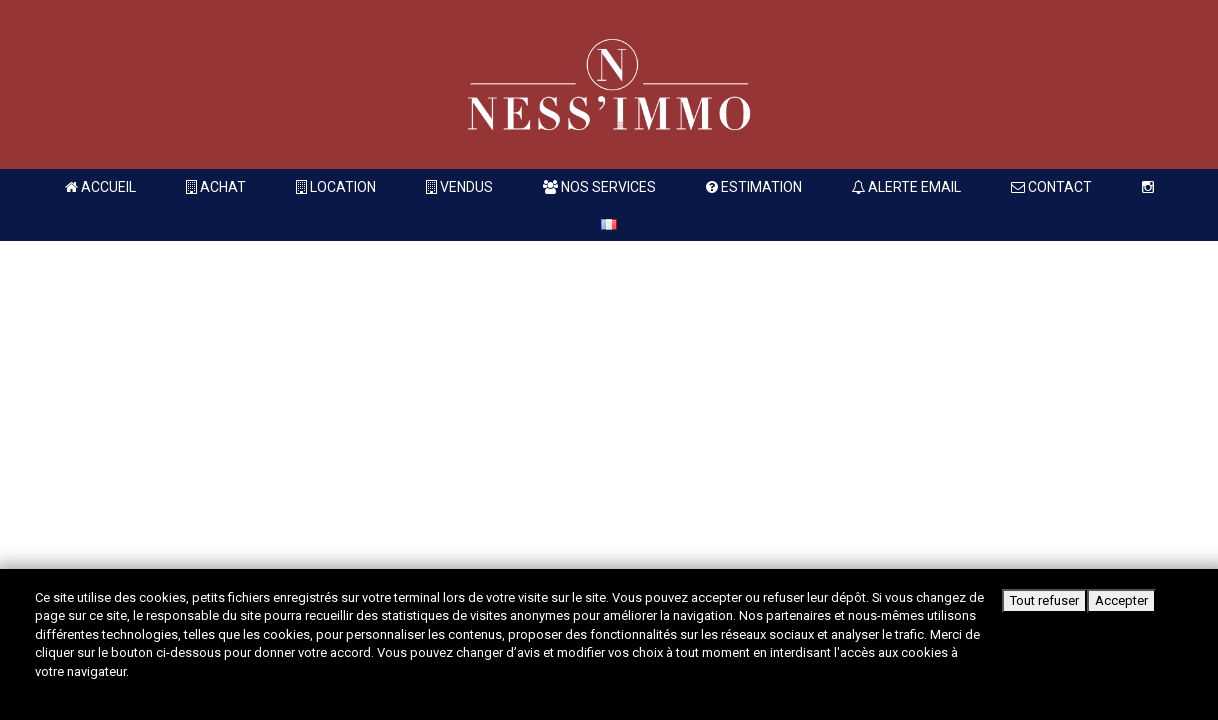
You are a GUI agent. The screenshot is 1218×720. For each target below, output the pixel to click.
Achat (216, 187)
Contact (1051, 187)
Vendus (459, 187)
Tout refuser (1044, 600)
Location (336, 187)
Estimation (754, 187)
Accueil (100, 187)
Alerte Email (906, 187)
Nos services (599, 187)
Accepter (1121, 600)
